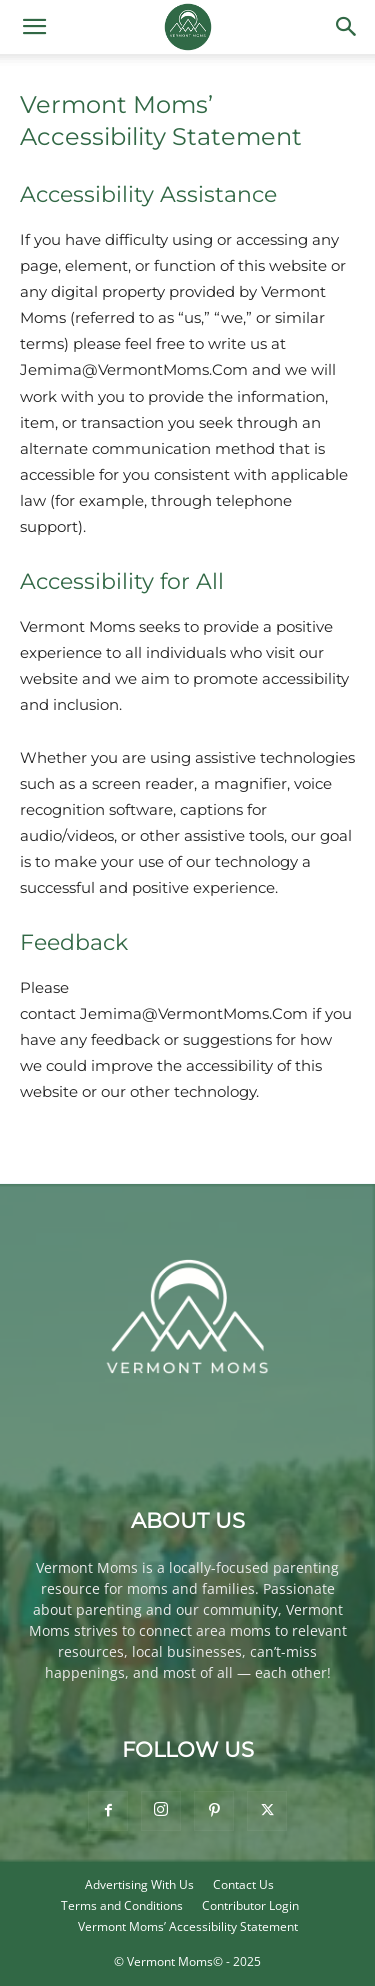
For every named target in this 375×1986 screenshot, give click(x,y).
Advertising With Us (139, 1884)
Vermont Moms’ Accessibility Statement (188, 1926)
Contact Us (243, 1884)
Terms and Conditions (122, 1905)
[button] (34, 27)
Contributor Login (250, 1905)
